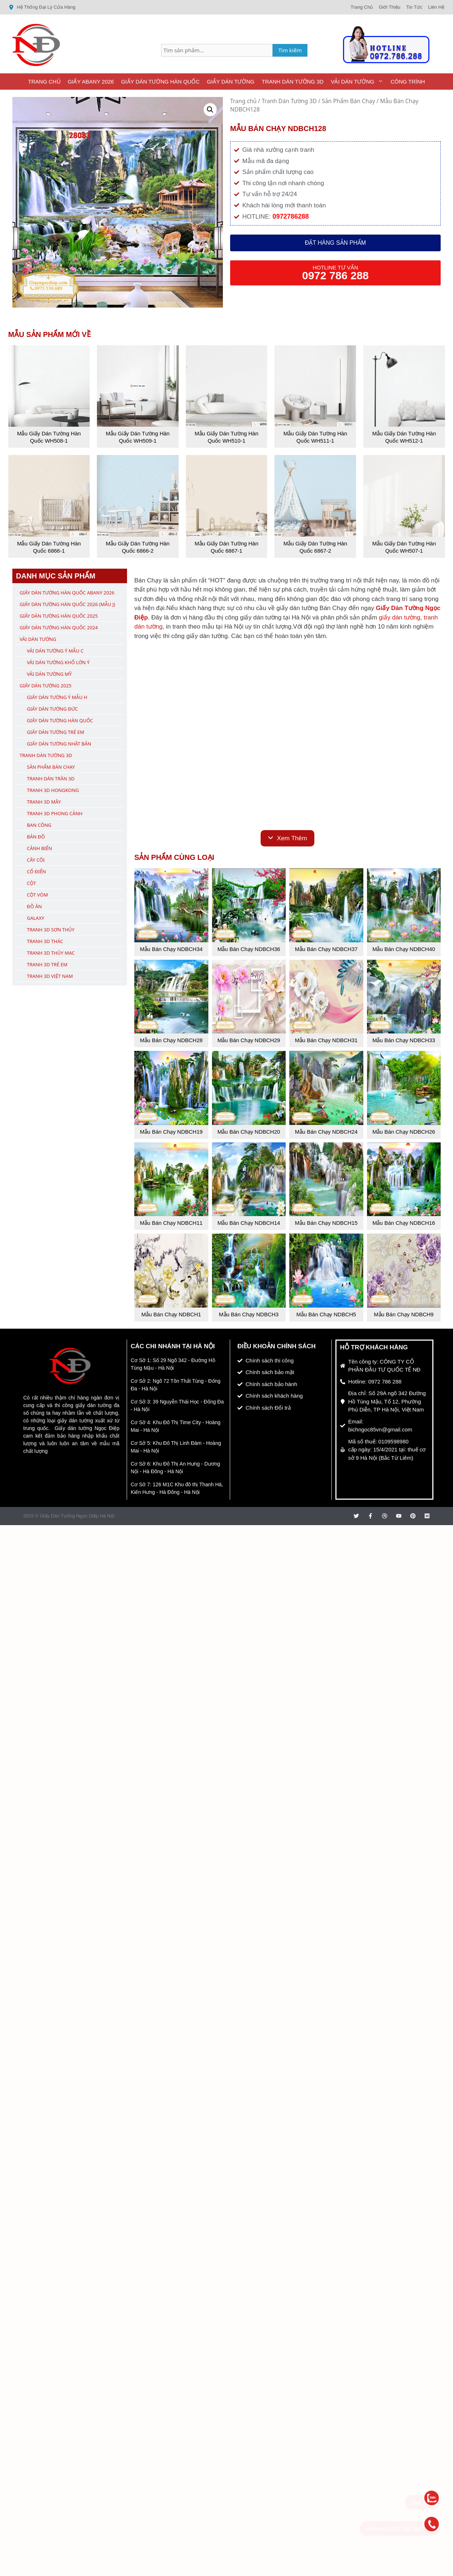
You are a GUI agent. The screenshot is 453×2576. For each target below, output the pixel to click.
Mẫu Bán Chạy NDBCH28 (171, 1040)
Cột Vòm (37, 894)
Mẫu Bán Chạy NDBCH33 (403, 1040)
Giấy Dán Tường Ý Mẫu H (57, 697)
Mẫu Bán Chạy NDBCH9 (403, 1314)
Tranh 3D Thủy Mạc (51, 953)
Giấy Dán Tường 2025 (46, 685)
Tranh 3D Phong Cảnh (54, 813)
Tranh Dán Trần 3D (50, 778)
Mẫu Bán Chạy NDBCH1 (171, 1314)
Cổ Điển (36, 871)
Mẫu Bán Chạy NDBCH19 (171, 1132)
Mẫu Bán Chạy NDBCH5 (326, 1314)
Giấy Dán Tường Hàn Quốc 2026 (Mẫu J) (67, 604)
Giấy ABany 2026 (91, 81)
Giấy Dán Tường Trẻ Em (55, 732)
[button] (210, 109)
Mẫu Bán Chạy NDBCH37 (326, 949)
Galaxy (35, 918)
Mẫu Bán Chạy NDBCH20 (248, 1132)
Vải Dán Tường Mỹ (49, 674)
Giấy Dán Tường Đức (52, 709)
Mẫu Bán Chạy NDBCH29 (248, 1040)
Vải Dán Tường (359, 81)
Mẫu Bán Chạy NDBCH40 (403, 949)
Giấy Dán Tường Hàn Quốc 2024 (59, 627)
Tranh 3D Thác (45, 941)
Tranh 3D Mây (44, 802)
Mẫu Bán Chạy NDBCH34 (171, 949)
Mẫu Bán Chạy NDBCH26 (403, 1132)
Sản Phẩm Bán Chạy (348, 101)
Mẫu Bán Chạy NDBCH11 (171, 1223)
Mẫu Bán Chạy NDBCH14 (248, 1223)
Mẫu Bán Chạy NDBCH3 (248, 1314)
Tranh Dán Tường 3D (292, 81)
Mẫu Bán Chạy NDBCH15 (326, 1223)
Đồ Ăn (34, 906)
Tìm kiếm (290, 50)
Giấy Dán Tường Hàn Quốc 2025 (59, 616)
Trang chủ (243, 101)
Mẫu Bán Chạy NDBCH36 (248, 949)
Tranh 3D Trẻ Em (47, 964)
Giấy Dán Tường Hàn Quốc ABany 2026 (67, 592)
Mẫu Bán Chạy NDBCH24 (326, 1132)
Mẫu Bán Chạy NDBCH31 (326, 1040)
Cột (31, 883)
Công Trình (408, 81)
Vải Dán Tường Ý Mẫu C (55, 650)
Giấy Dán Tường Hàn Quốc (160, 81)
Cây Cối (36, 860)
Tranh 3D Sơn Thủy (50, 929)
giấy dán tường (399, 617)
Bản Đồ (36, 836)
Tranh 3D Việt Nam (50, 976)
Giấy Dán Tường (230, 81)
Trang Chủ (44, 81)
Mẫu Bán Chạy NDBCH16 (403, 1223)
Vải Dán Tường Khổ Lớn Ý (58, 662)
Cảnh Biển (39, 848)
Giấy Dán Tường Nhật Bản (59, 743)
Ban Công (39, 825)
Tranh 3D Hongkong (53, 790)
